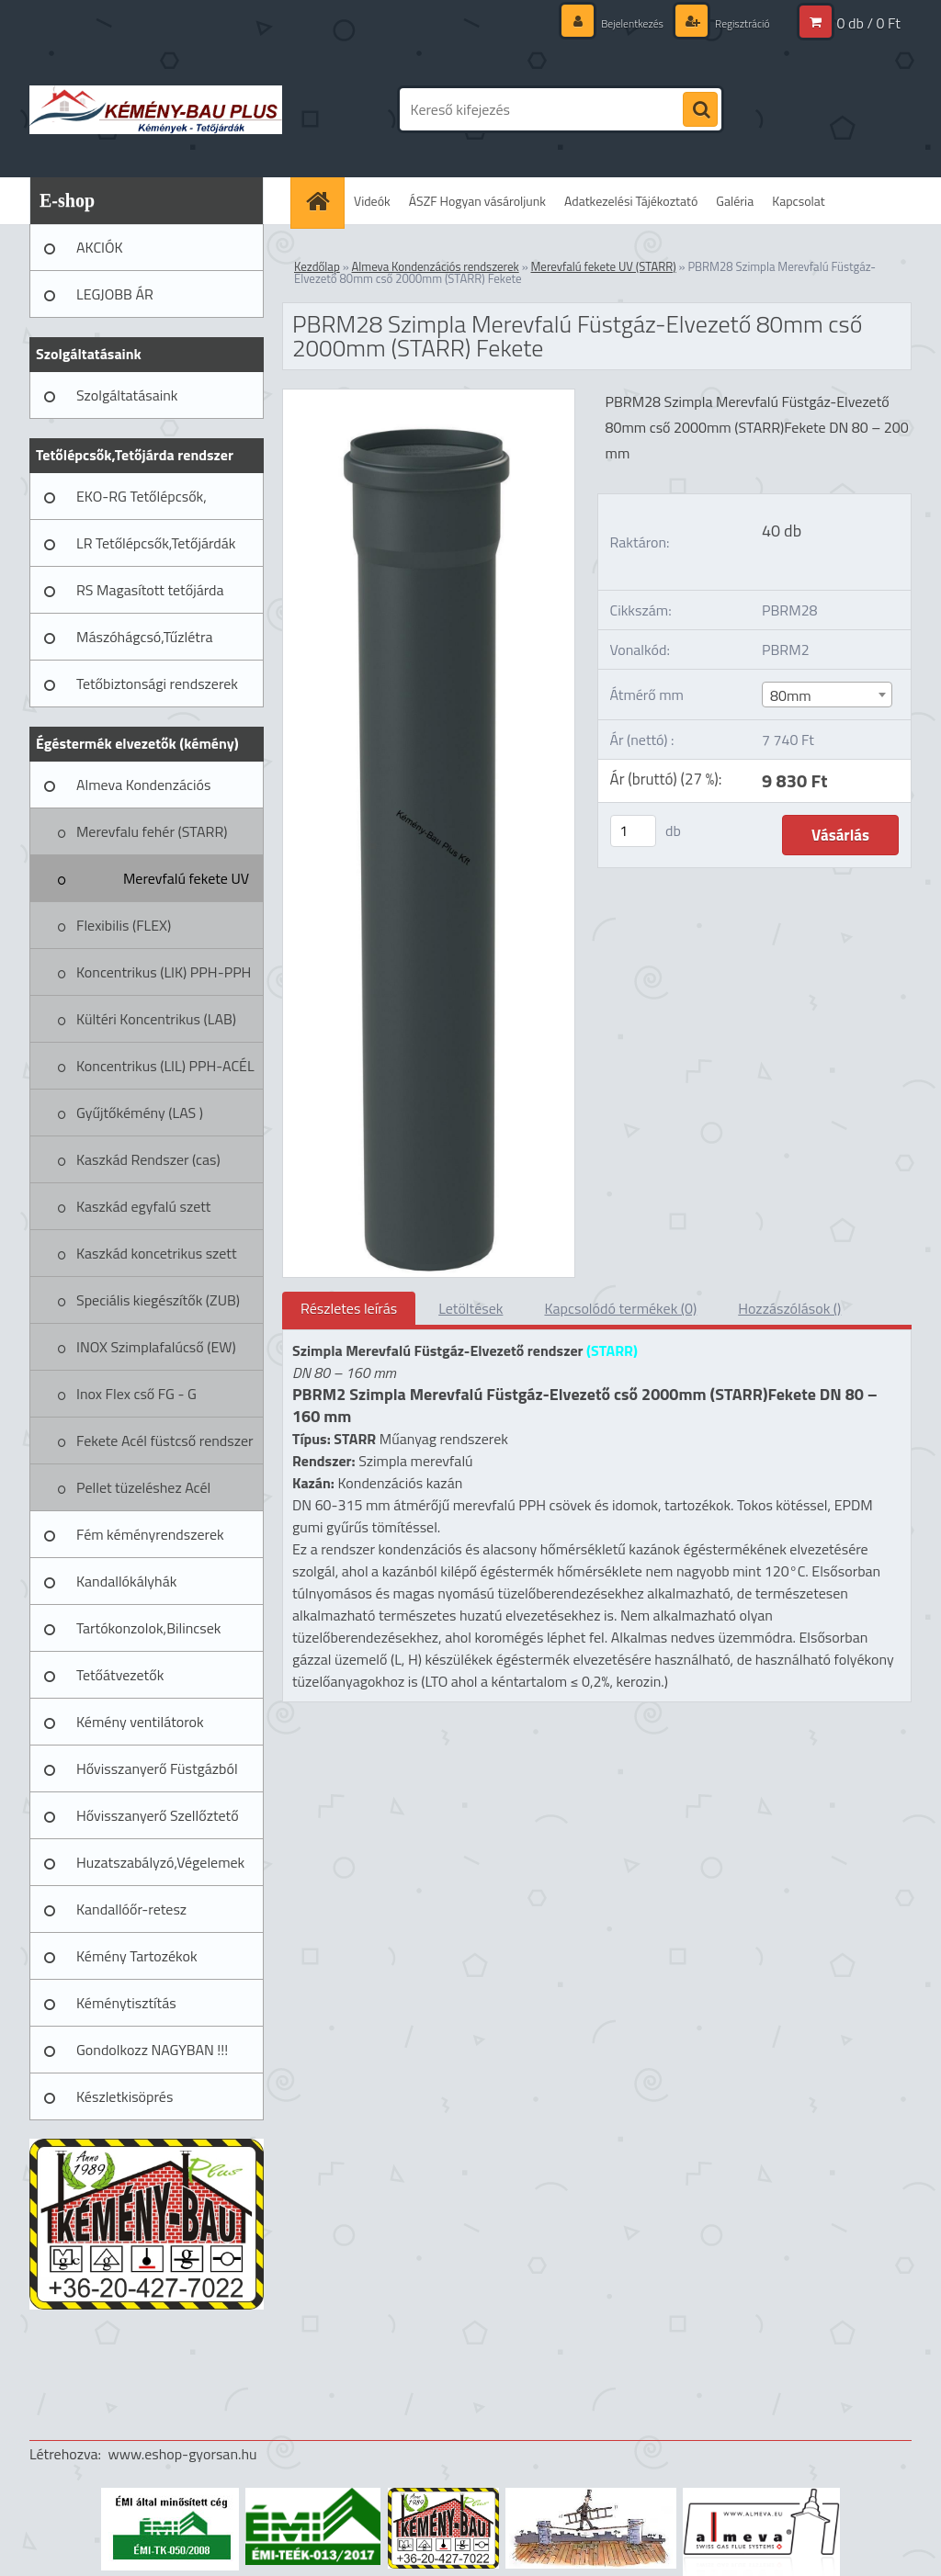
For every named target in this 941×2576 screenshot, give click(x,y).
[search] (700, 110)
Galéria (735, 200)
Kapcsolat (798, 200)
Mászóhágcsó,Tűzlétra (144, 637)
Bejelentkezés (613, 22)
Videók (372, 200)
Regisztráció (735, 22)
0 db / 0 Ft (869, 23)
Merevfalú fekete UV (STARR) (186, 884)
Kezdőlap (317, 266)
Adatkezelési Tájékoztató (630, 200)
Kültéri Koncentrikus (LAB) (156, 1019)
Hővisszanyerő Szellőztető (157, 1815)
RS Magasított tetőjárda (149, 590)
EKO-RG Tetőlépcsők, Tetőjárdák (141, 502)
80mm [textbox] (790, 695)
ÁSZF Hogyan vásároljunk (477, 200)
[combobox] (827, 694)
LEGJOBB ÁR (114, 294)
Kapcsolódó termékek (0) (620, 1308)
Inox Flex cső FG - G (136, 1394)
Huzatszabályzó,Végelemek (160, 1862)
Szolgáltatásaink (126, 395)
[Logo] (155, 109)
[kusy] (633, 831)
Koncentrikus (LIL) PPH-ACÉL (165, 1066)
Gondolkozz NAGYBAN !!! (152, 2050)
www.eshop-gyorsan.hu (182, 2454)
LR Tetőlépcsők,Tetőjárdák (155, 543)
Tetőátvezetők (120, 1675)
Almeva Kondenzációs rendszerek (143, 791)
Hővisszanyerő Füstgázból (157, 1768)
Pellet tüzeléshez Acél (143, 1487)
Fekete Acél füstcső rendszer (165, 1440)
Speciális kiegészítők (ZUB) (158, 1300)
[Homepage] (323, 200)
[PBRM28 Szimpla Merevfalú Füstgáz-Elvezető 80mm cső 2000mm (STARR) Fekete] (428, 397)
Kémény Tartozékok (137, 1956)
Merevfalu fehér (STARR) (151, 831)
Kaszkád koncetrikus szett (156, 1253)
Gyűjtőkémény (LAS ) (139, 1113)
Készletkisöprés (124, 2096)
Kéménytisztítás (126, 2003)
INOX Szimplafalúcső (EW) (156, 1347)
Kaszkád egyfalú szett (143, 1206)
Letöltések (470, 1308)
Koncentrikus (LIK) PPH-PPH (163, 972)
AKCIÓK (99, 247)
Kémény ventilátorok (140, 1722)
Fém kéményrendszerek (150, 1534)
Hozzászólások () (789, 1308)
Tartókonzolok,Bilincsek (148, 1628)
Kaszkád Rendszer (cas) (148, 1159)
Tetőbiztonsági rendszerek (157, 683)
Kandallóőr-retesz (131, 1909)
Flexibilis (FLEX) (123, 925)
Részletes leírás (348, 1308)
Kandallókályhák (126, 1581)
